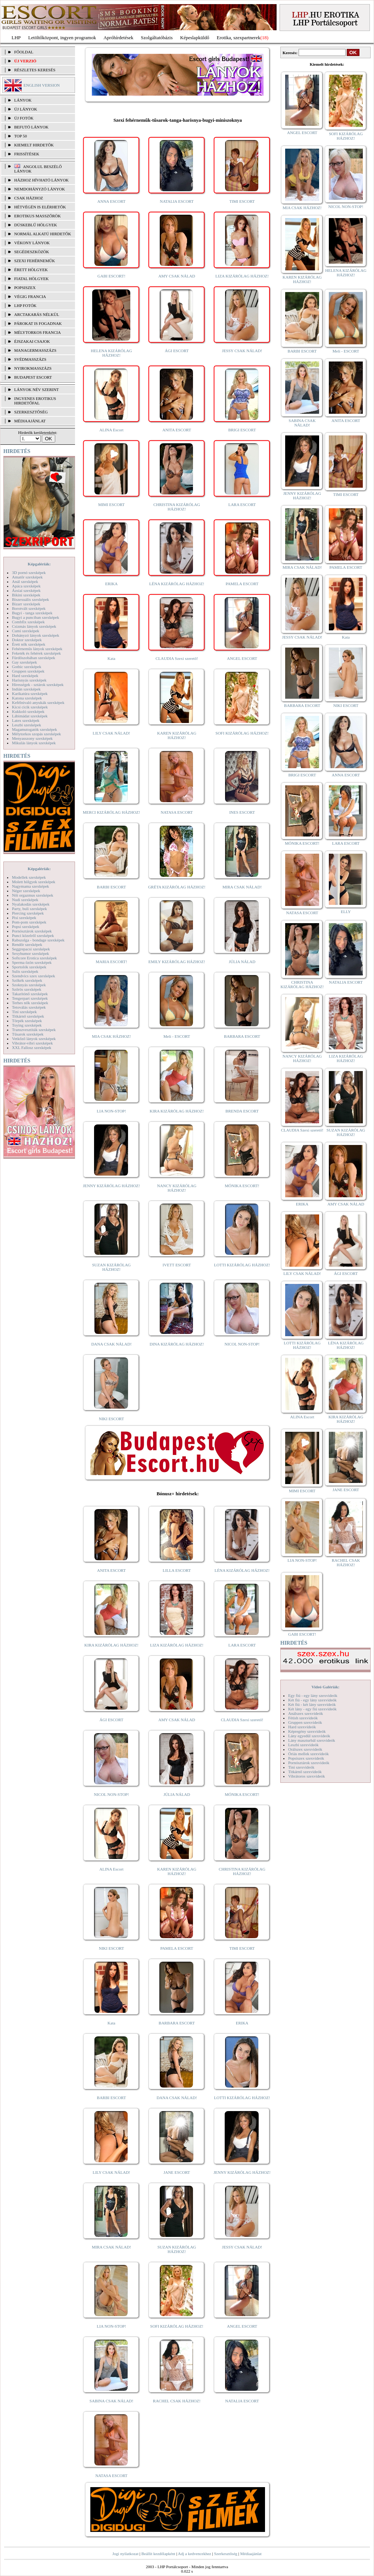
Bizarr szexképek (26, 604)
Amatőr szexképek (27, 577)
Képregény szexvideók (307, 1731)
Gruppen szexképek (28, 671)
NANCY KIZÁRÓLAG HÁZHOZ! (177, 1187)
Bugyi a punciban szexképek (35, 617)
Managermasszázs (35, 350)
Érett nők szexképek (28, 644)
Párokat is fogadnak (38, 323)
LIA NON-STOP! (111, 1111)
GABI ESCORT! (111, 276)
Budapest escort (33, 377)
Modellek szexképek (29, 877)
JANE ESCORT (176, 2172)
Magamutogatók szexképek (34, 729)
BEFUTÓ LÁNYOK (31, 127)
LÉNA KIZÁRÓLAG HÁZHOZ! (176, 583)
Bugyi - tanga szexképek (32, 613)
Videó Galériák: (325, 1687)
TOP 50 (20, 136)
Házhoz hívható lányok (41, 180)
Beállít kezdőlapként (158, 2553)
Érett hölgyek (31, 269)
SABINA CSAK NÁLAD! (111, 2401)
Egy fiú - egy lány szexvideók (312, 1695)
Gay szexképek (24, 662)
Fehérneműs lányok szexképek (37, 648)
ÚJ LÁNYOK (25, 109)
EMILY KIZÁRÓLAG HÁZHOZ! (177, 961)
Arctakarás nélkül (36, 314)
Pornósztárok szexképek (32, 931)
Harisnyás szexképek (29, 680)
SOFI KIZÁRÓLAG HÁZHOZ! (241, 733)
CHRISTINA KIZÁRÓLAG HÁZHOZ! (176, 506)
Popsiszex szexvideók (306, 1758)
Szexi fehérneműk (34, 260)
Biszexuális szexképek (30, 599)
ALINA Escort (111, 430)
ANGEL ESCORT (242, 658)
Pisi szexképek (24, 917)
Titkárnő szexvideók (305, 1771)
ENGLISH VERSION (42, 85)
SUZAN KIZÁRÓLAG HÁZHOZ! (111, 1267)
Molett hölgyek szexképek (33, 881)
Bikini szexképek (26, 595)
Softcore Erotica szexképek (34, 958)
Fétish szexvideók (303, 1718)
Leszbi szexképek (26, 725)
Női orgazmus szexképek (32, 895)
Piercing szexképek (28, 913)
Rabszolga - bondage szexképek (38, 940)
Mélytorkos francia (37, 332)
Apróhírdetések (118, 37)
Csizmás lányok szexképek (34, 626)
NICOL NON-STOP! (242, 1344)
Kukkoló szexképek (28, 711)
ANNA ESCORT (111, 201)
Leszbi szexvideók (303, 1744)
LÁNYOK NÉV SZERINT (36, 389)
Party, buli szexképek (29, 908)
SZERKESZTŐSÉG (31, 412)
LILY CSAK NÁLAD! (111, 733)
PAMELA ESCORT (242, 583)
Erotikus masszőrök (37, 216)
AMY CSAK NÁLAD (176, 276)
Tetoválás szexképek (29, 1007)
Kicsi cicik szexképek (30, 707)
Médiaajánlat (250, 2553)
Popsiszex (24, 287)
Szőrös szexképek (26, 989)
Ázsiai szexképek (26, 590)
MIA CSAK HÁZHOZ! (111, 1036)
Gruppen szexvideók (305, 1722)
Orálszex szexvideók (305, 1749)
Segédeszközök (31, 251)
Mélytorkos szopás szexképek (36, 734)
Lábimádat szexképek (30, 716)
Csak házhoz (28, 198)
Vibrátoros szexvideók (306, 1776)
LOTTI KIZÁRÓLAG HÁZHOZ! (242, 1265)
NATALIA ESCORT (176, 201)
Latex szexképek (26, 720)
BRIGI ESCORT (242, 430)
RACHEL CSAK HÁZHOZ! (176, 2401)
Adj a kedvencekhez (194, 2553)
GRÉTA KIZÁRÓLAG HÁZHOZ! (177, 887)
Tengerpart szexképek (30, 998)
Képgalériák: (39, 564)
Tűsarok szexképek (28, 1034)
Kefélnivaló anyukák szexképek (38, 702)
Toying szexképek (27, 1025)
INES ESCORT (242, 812)
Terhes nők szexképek (30, 1002)
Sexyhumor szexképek (30, 953)
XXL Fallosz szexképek (31, 1047)
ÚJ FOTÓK (24, 118)
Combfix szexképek (28, 622)
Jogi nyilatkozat (125, 2553)
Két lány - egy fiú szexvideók (312, 1709)
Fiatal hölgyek (31, 278)
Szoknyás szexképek (29, 985)
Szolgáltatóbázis (156, 37)
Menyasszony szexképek (32, 738)
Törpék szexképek (27, 1020)
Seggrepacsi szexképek (31, 949)
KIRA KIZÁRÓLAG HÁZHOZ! (177, 1111)
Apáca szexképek (26, 586)
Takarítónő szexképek (30, 993)
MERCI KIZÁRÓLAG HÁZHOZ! (111, 812)
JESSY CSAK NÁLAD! (242, 350)
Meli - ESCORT (176, 1036)
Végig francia (30, 296)
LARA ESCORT (242, 504)
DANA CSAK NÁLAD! (111, 1344)
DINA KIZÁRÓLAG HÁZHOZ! (177, 1344)
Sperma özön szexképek (32, 962)
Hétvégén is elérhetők (40, 207)
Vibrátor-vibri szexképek (32, 1043)
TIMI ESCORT (242, 201)
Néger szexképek (26, 890)
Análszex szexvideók (305, 1713)
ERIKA (111, 583)
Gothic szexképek (26, 666)
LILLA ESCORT (177, 1570)
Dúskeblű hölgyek (35, 225)
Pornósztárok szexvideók (308, 1762)
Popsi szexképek (25, 926)
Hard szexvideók (302, 1727)
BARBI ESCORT (111, 887)
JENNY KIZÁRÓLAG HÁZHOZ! (111, 1185)
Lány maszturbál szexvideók (311, 1740)
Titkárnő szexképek (28, 1016)
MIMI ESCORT (111, 504)
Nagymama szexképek (30, 886)
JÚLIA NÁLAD (242, 961)
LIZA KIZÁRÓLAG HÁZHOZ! (242, 276)
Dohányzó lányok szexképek (35, 635)
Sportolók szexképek (29, 967)
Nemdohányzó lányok (39, 189)
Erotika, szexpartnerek (239, 37)
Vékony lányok (32, 242)
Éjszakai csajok (32, 341)
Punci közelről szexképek (33, 935)
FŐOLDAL (23, 52)
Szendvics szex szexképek (33, 976)
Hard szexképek (25, 675)
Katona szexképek (27, 698)
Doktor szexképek (27, 639)
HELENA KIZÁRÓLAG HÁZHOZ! (111, 352)
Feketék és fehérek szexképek (36, 653)
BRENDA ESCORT (242, 1111)
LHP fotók (25, 305)
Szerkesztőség (225, 2553)
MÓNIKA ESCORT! (242, 1185)
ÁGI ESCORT (177, 350)
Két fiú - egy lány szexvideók (312, 1700)
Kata (111, 658)
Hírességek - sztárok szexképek (37, 684)
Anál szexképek (25, 581)
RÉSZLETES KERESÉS (34, 70)
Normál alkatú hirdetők (42, 234)
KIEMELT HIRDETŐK (34, 145)
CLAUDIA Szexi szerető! (177, 658)
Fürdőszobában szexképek (33, 657)
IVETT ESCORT (177, 1265)
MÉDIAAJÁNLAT (30, 421)
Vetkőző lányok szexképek (34, 1038)
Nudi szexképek (25, 899)
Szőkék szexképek (27, 980)
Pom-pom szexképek (29, 922)
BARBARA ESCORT (242, 1036)
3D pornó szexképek (29, 572)
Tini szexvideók (301, 1767)
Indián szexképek (26, 689)
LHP (16, 37)
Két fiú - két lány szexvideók (312, 1704)
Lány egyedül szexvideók (309, 1736)
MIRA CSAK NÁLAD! (242, 887)
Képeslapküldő (194, 37)
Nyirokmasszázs (33, 368)
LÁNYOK (22, 100)
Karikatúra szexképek (30, 693)
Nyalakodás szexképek (31, 904)
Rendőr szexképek (27, 944)
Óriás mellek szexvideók (308, 1753)
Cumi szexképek (25, 631)
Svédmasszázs (30, 359)
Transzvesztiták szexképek (34, 1029)
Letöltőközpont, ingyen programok (62, 37)
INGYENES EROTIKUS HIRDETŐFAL (35, 400)
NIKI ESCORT (111, 1418)
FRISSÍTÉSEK (26, 154)
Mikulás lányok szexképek (34, 743)
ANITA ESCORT (176, 430)
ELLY (346, 911)
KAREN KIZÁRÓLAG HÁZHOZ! (176, 735)
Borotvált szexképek (29, 608)
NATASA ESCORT (176, 812)
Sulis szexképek (25, 971)
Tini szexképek (24, 1011)
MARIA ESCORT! (111, 961)
